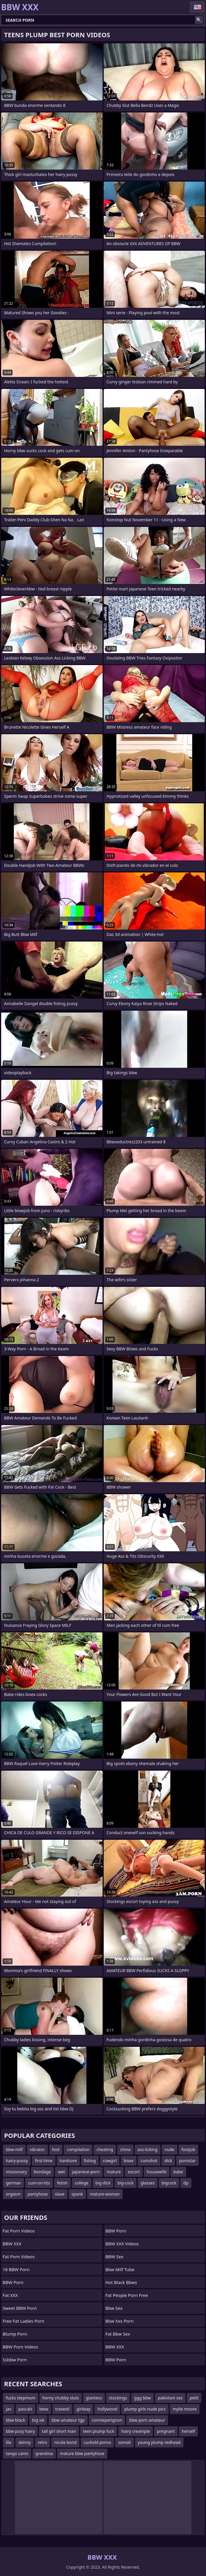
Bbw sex (114, 2308)
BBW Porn (13, 2282)
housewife (156, 2171)
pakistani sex (170, 2398)
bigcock (169, 2183)
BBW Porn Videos (20, 2347)
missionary (16, 2171)
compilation (78, 2149)
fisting (90, 2160)
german (13, 2183)
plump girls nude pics (144, 2409)
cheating (104, 2149)
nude (169, 2149)
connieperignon (107, 2420)
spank (77, 2194)
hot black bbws (121, 2282)
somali (124, 2442)
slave (59, 2194)
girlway (84, 2409)
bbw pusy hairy (20, 2431)
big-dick (103, 2183)
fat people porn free (126, 2295)
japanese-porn (86, 2171)
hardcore (68, 2160)
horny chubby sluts (60, 2398)
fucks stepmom (20, 2398)
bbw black (15, 2420)
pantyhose (37, 2194)
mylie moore (185, 2409)
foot (56, 2149)
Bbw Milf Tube (119, 2269)
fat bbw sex (117, 2334)
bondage (42, 2171)
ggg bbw (142, 2398)
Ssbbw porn (15, 2360)
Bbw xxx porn (119, 2321)
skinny (24, 2442)
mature (114, 2171)
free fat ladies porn (23, 2321)
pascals (25, 2409)
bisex (129, 2160)
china (125, 2149)
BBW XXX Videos (122, 2244)
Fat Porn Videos (19, 2256)
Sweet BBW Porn (20, 2308)
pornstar (187, 2160)
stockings (118, 2398)
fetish (62, 2183)
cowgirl (110, 2160)
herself (188, 2431)
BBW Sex (114, 2256)
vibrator (37, 2149)
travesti (62, 2409)
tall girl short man (59, 2431)
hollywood (107, 2409)
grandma (44, 2453)
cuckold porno (97, 2442)
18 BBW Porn (16, 2269)
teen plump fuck (98, 2431)
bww (43, 2409)
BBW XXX (12, 2244)
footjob (188, 2149)
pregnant (166, 2431)
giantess (94, 2398)
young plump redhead (159, 2442)
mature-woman (105, 2194)
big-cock (125, 2183)
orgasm (13, 2194)
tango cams (17, 2453)
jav (8, 2409)
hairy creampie (135, 2431)
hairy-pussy (17, 2160)
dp (185, 2183)
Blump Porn (15, 2334)
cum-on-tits (39, 2183)
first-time (43, 2160)
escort (134, 2171)
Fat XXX (10, 2295)
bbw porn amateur (147, 2420)
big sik (38, 2420)
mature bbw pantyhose (82, 2453)
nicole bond (65, 2442)
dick (168, 2160)
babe (178, 2171)
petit (194, 2398)
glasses (148, 2183)
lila (8, 2442)
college (82, 2183)
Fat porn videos (19, 2231)
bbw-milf (14, 2149)
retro (42, 2442)
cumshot (149, 2160)
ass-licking (147, 2149)
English (197, 7)
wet (61, 2171)
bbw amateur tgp (68, 2420)
